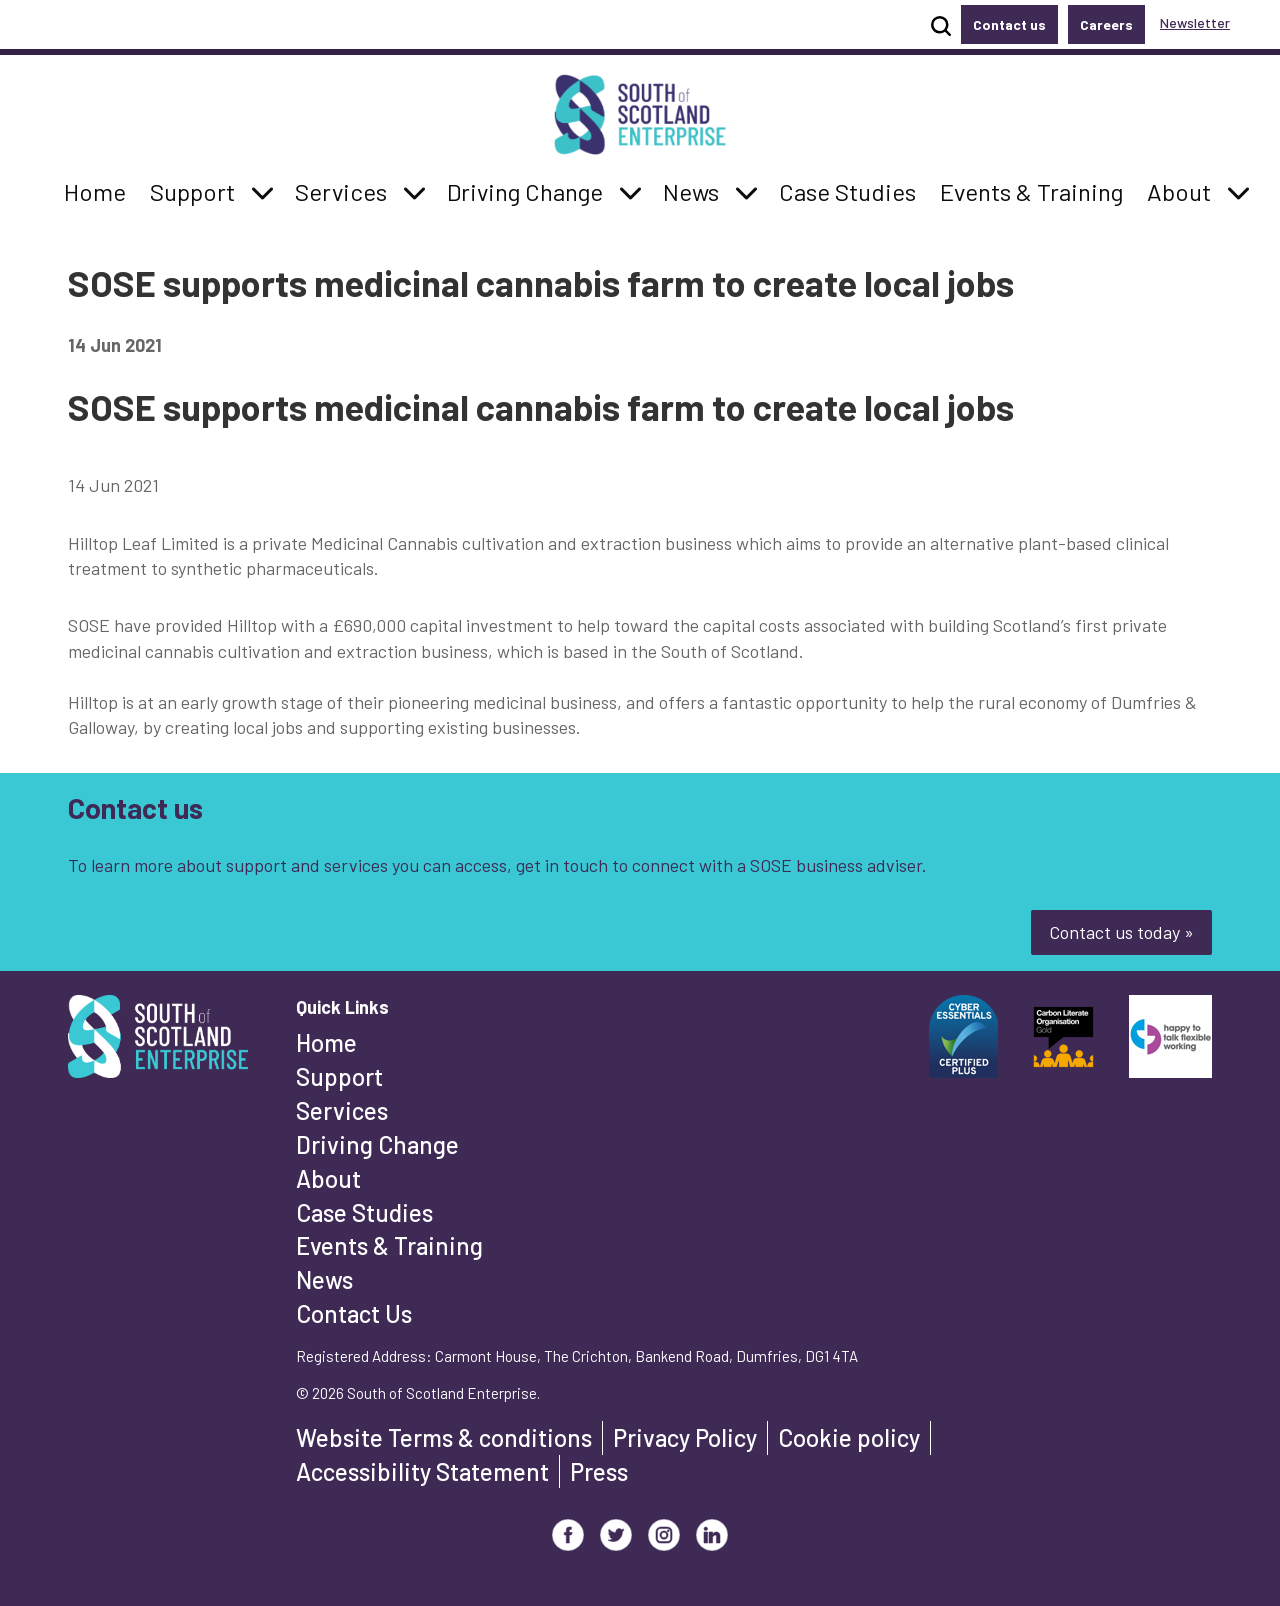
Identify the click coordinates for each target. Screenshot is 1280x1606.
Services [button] (346, 190)
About (328, 1178)
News (324, 1279)
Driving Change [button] (524, 190)
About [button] (1184, 190)
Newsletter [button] (1195, 22)
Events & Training (389, 1245)
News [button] (696, 190)
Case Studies (364, 1212)
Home (326, 1042)
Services (342, 1110)
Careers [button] (1106, 24)
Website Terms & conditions (444, 1437)
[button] (262, 192)
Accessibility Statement (422, 1471)
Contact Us (354, 1313)
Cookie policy (849, 1437)
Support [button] (198, 190)
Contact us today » (1121, 932)
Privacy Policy (685, 1437)
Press (599, 1471)
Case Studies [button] (847, 190)
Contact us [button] (1009, 24)
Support (339, 1076)
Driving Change (377, 1144)
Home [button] (100, 190)
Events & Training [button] (1031, 190)
